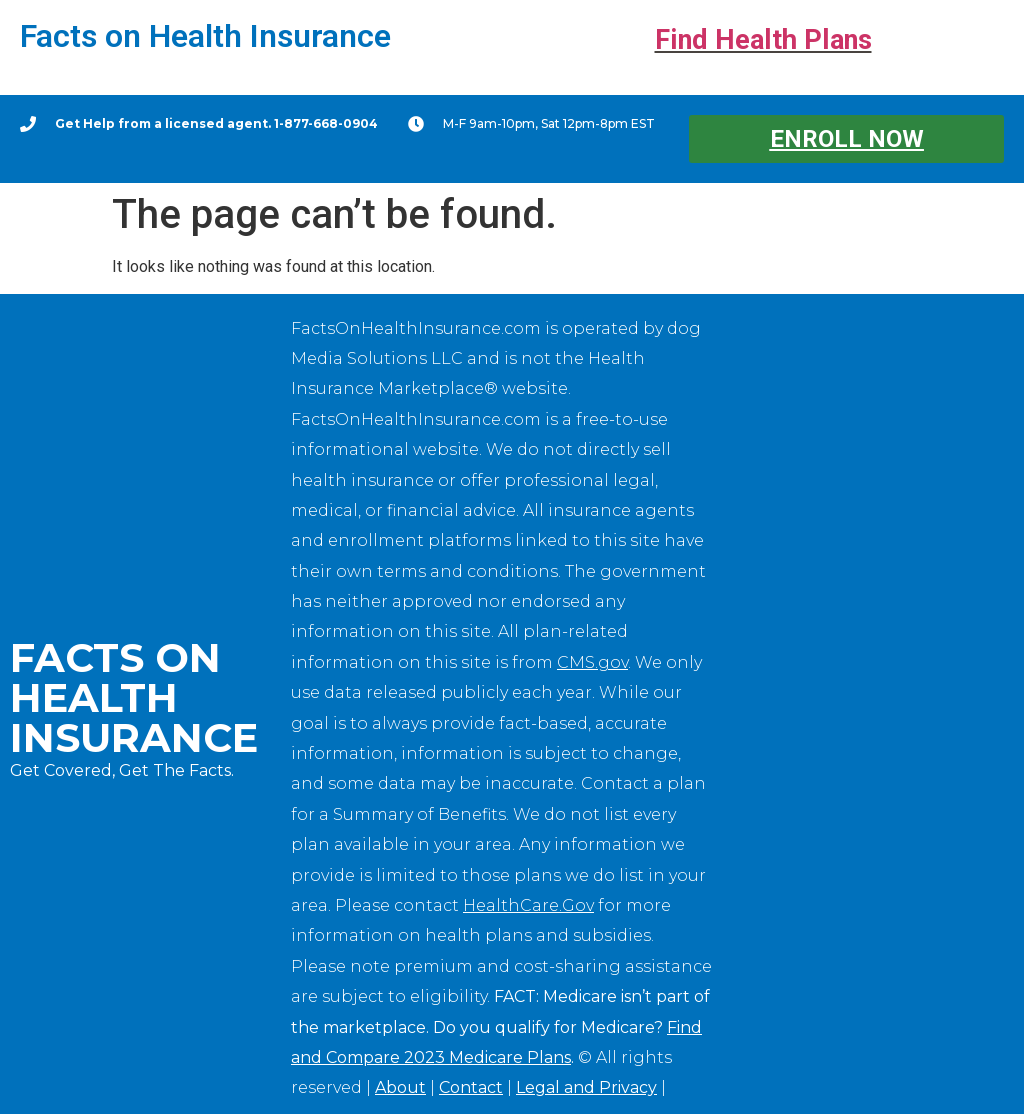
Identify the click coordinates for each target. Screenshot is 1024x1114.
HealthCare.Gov (528, 905)
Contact (471, 1087)
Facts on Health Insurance (205, 36)
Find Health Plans (763, 40)
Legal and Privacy (586, 1087)
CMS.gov (592, 662)
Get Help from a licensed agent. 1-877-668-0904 (216, 123)
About (400, 1087)
